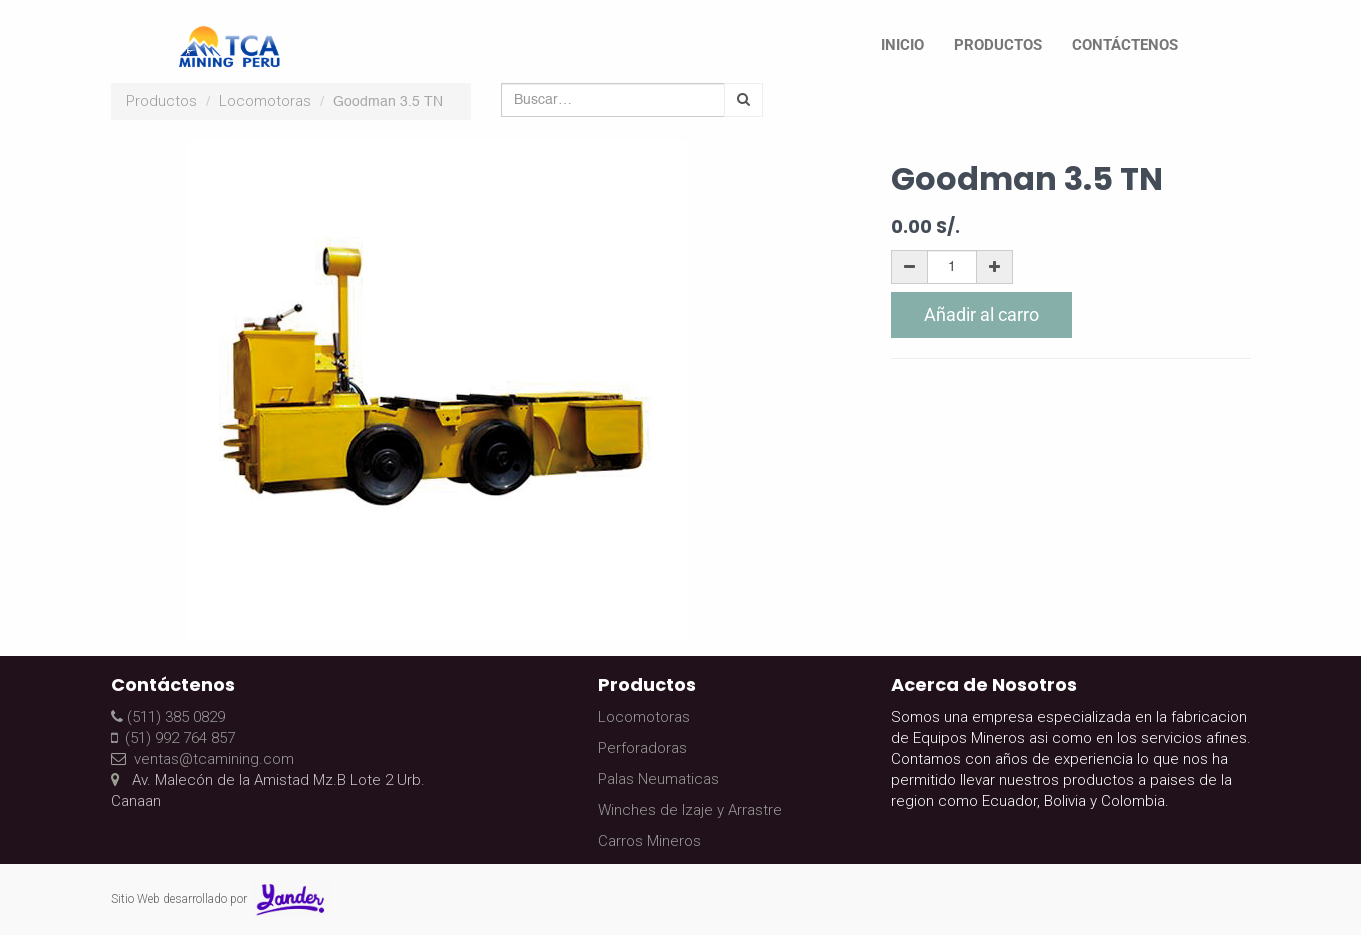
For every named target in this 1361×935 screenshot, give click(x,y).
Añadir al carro (981, 314)
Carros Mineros (649, 841)
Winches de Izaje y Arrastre (690, 810)
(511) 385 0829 (168, 717)
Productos (161, 101)
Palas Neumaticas (658, 779)
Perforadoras (642, 748)
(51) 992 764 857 (173, 738)
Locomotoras (265, 101)
